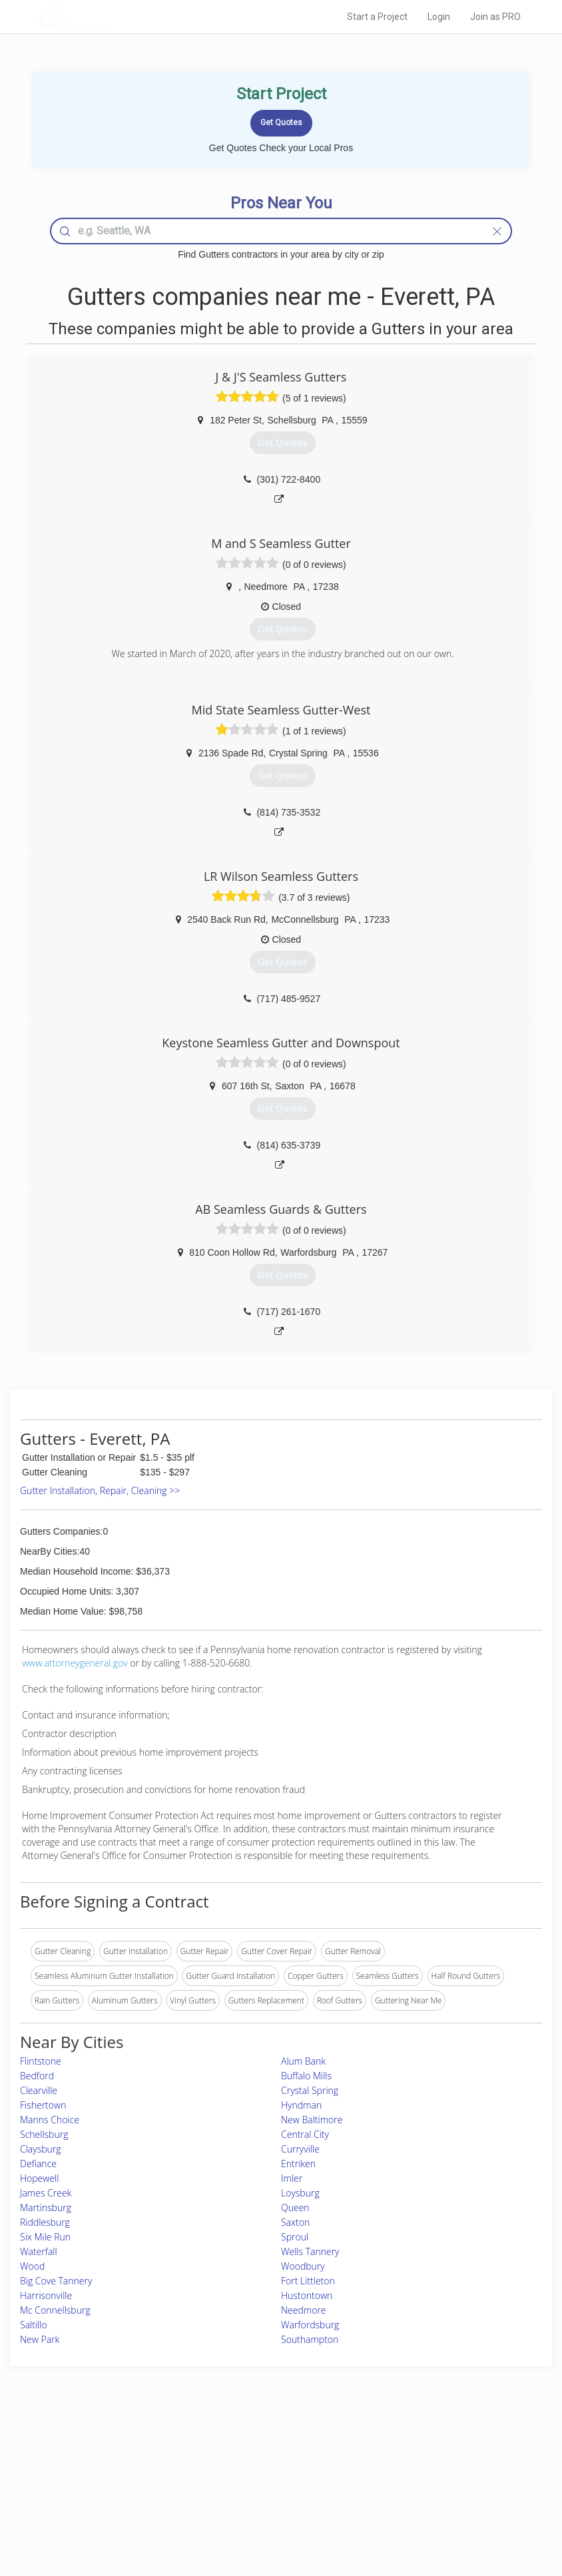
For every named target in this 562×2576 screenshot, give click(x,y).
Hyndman (301, 2105)
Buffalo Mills (306, 2075)
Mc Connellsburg (55, 2310)
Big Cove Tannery (56, 2280)
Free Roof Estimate (113, 2495)
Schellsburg (44, 2134)
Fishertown (43, 2105)
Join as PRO (495, 16)
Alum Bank (303, 2061)
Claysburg (40, 2149)
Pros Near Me (104, 2465)
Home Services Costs (118, 2451)
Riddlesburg (45, 2222)
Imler (291, 2178)
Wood (32, 2266)
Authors (398, 2480)
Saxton (295, 2222)
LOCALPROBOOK (115, 16)
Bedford (37, 2075)
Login (438, 16)
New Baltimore (311, 2119)
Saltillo (33, 2324)
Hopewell (39, 2178)
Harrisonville (46, 2295)
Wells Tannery (310, 2251)
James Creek (45, 2193)
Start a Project (377, 16)
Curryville (300, 2149)
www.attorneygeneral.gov (75, 1663)
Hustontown (306, 2295)
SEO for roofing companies (433, 2510)
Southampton (309, 2339)
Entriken (298, 2163)
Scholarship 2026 (415, 2451)
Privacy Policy (409, 2465)
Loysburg (300, 2193)
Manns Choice (49, 2119)
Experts (225, 2465)
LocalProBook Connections (433, 2495)
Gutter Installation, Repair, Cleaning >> (100, 1490)
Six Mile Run (45, 2236)
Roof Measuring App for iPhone (269, 2495)
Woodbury (303, 2266)
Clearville (38, 2090)
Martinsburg (45, 2207)
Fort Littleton (308, 2280)
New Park (39, 2339)
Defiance (38, 2163)
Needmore (303, 2310)
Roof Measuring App (249, 2480)
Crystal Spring (309, 2090)
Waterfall (38, 2251)
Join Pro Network (243, 2451)
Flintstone (40, 2061)
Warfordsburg (310, 2324)
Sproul (294, 2236)
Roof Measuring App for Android (270, 2510)
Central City (305, 2134)
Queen (295, 2207)
